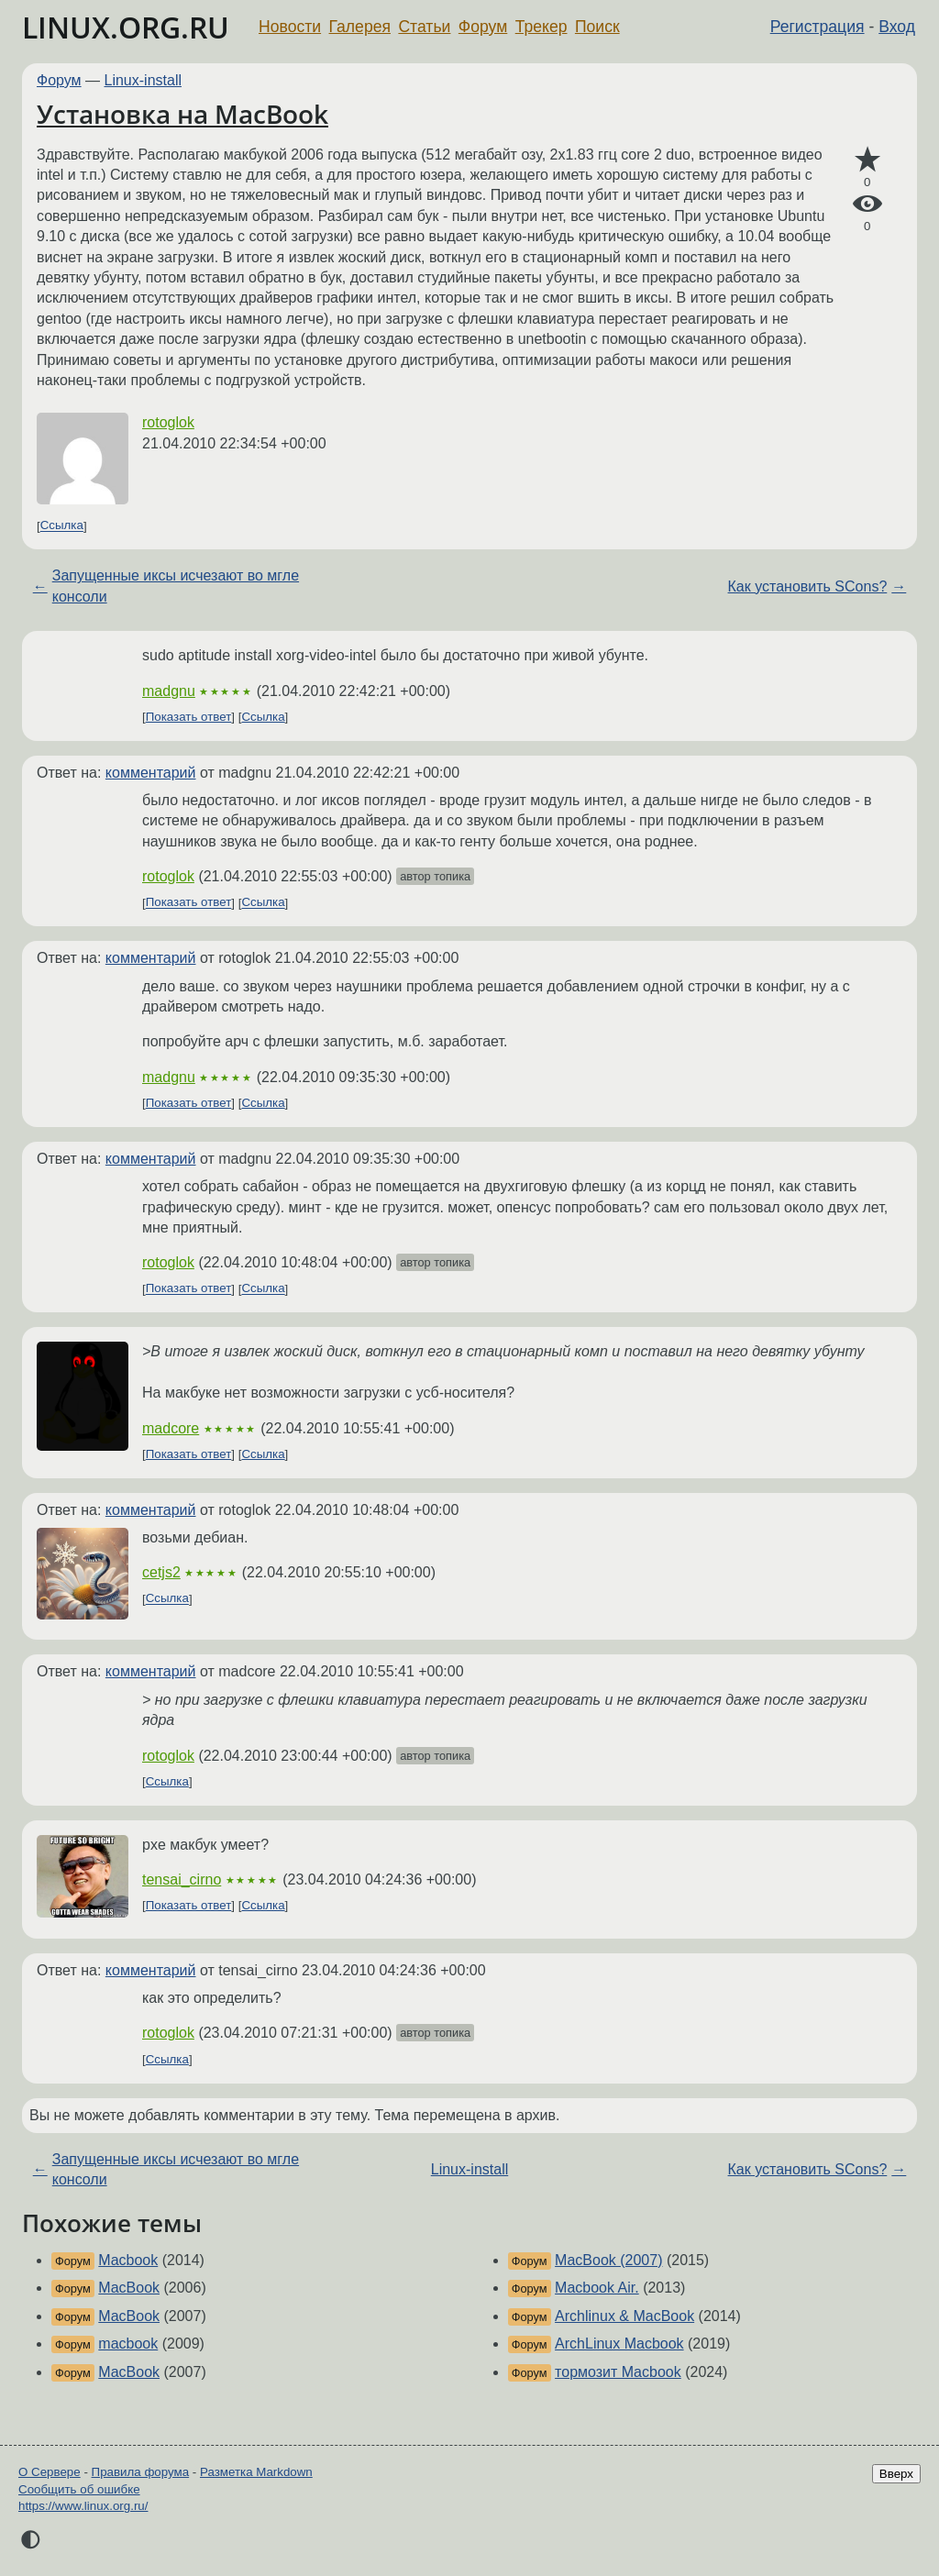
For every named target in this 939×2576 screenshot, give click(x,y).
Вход (896, 26)
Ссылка (61, 526)
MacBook (129, 2287)
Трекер (541, 26)
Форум (482, 26)
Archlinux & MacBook (624, 2316)
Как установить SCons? (808, 586)
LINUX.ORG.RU (125, 27)
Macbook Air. (597, 2287)
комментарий (150, 772)
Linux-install (143, 80)
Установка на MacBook (182, 113)
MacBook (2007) (608, 2260)
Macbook (128, 2260)
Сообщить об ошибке (79, 2489)
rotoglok (168, 422)
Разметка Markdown (256, 2472)
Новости (290, 26)
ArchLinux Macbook (619, 2343)
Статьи (424, 26)
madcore (170, 1428)
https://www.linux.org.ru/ (83, 2506)
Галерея (360, 26)
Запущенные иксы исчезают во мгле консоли (175, 585)
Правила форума (141, 2472)
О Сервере (49, 2472)
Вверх (896, 2474)
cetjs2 (161, 1572)
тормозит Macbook (618, 2372)
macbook (128, 2343)
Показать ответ (189, 717)
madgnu (168, 691)
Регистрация (817, 26)
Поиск (597, 26)
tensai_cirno (181, 1879)
